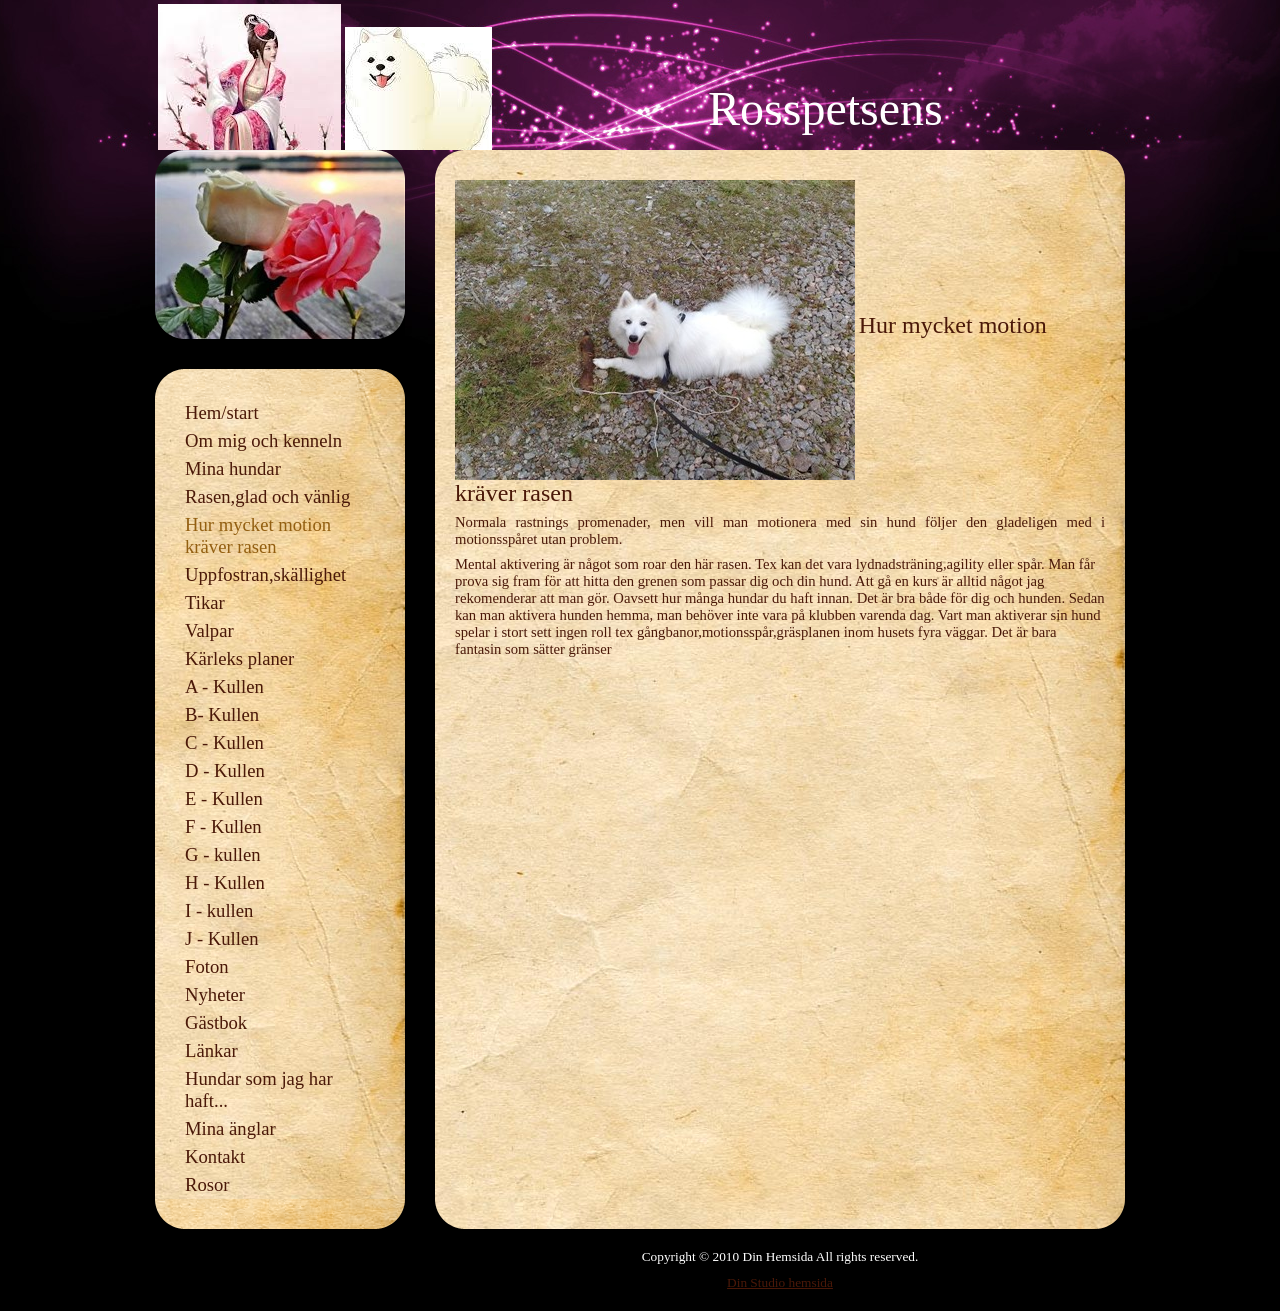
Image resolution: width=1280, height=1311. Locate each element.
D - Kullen (225, 770)
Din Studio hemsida (780, 1282)
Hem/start (222, 412)
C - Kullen (224, 742)
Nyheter (215, 994)
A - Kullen (224, 686)
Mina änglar (230, 1128)
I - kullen (219, 910)
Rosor (207, 1184)
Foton (207, 966)
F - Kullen (223, 826)
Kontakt (215, 1156)
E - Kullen (224, 798)
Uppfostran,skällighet (265, 574)
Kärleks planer (239, 658)
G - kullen (223, 854)
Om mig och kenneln (263, 440)
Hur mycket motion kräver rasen (258, 535)
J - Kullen (222, 938)
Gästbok (216, 1022)
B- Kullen (222, 714)
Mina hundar (233, 468)
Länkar (211, 1050)
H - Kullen (225, 882)
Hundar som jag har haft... (259, 1089)
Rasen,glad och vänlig (267, 496)
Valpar (209, 630)
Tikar (205, 602)
